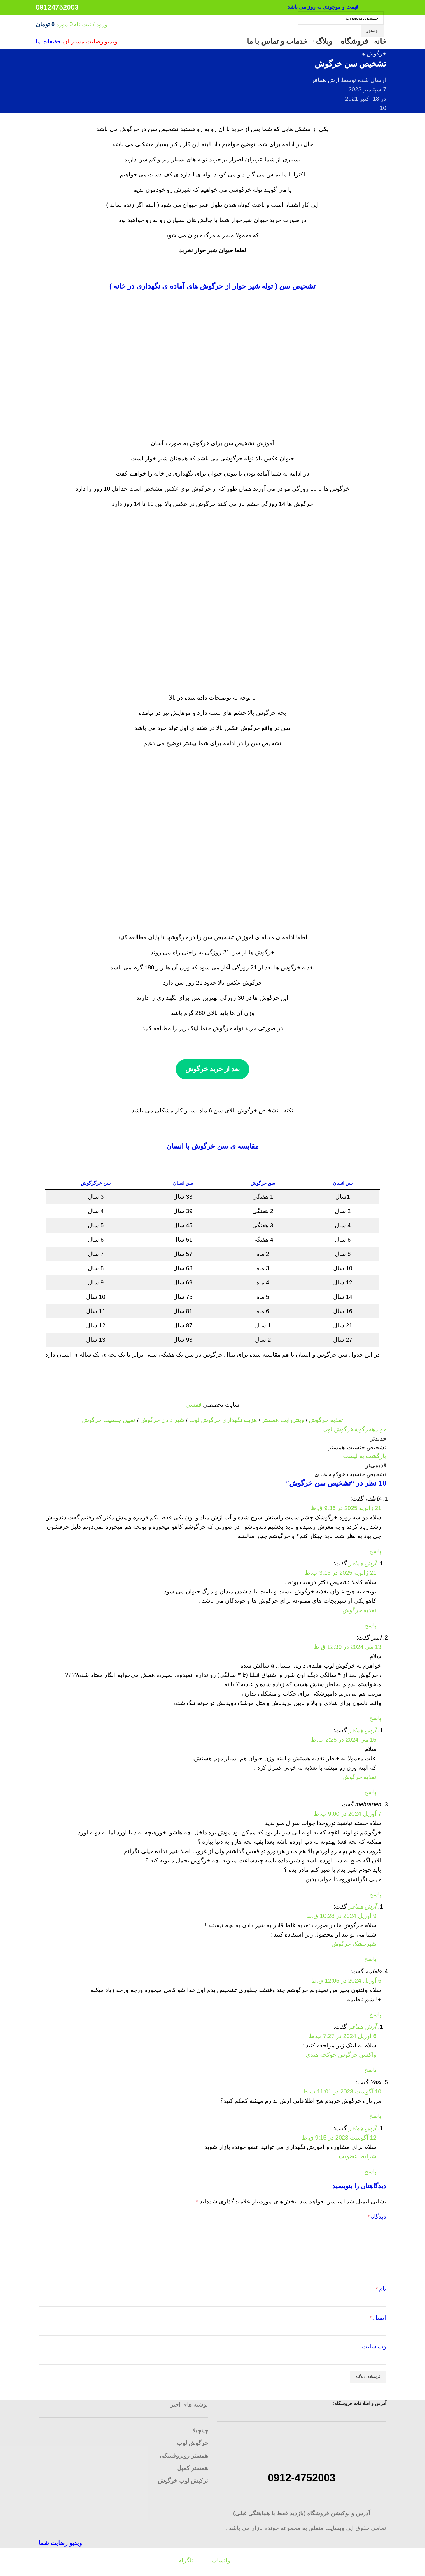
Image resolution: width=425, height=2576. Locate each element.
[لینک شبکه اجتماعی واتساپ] (381, 14)
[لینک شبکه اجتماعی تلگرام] (365, 14)
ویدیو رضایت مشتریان (90, 52)
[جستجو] (341, 23)
